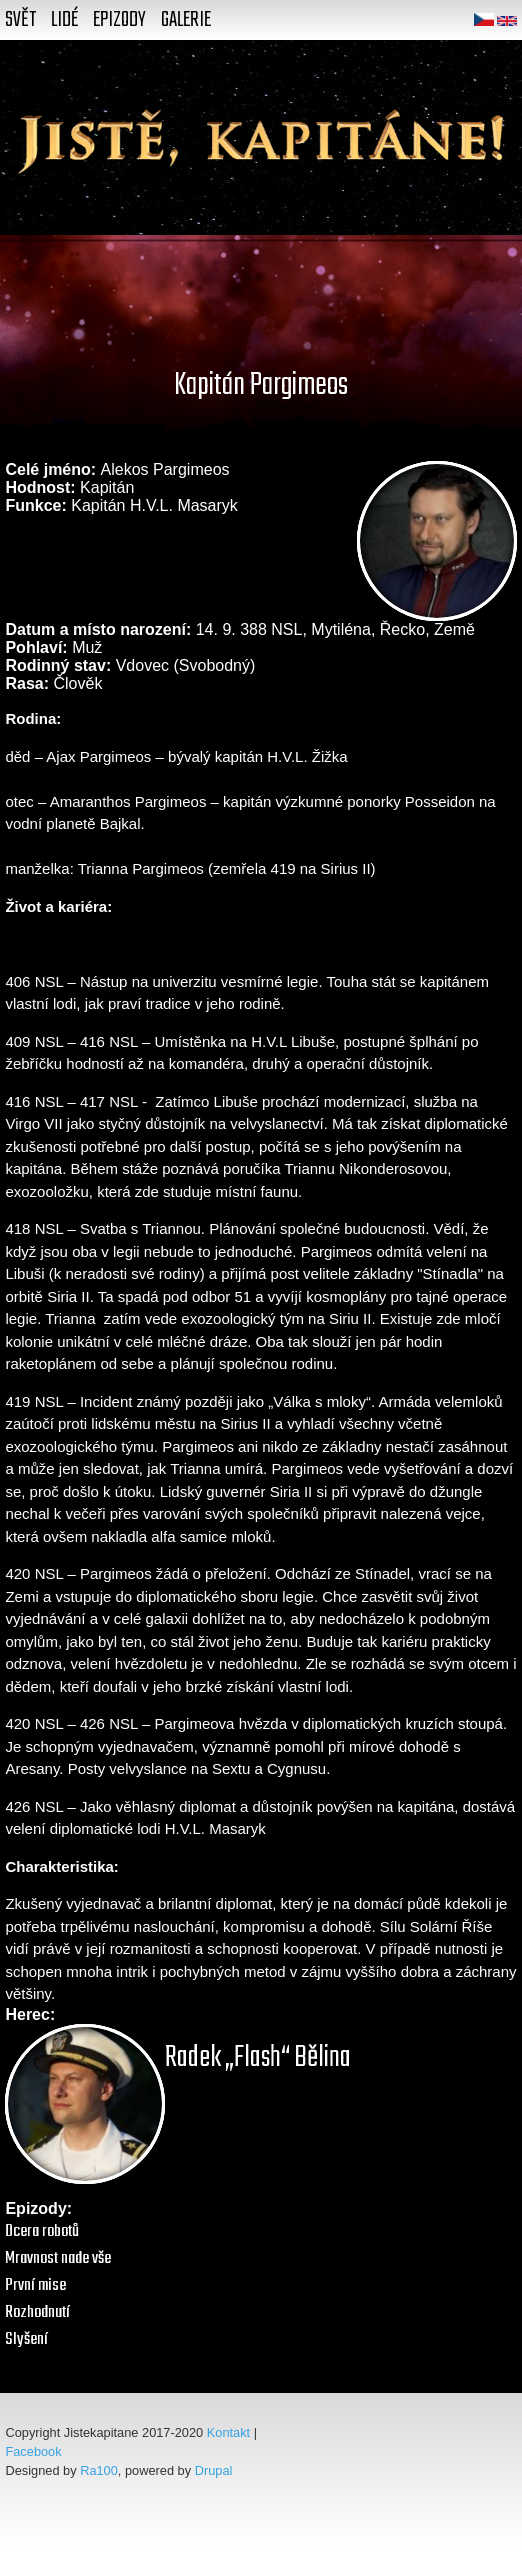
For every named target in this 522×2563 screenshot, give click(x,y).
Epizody (119, 20)
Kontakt (228, 2432)
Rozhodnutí (37, 2312)
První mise (35, 2285)
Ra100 (99, 2470)
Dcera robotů (42, 2231)
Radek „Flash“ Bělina (258, 2058)
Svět (20, 20)
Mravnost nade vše (58, 2258)
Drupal (214, 2470)
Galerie (186, 20)
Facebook (33, 2451)
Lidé (64, 20)
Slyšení (26, 2339)
